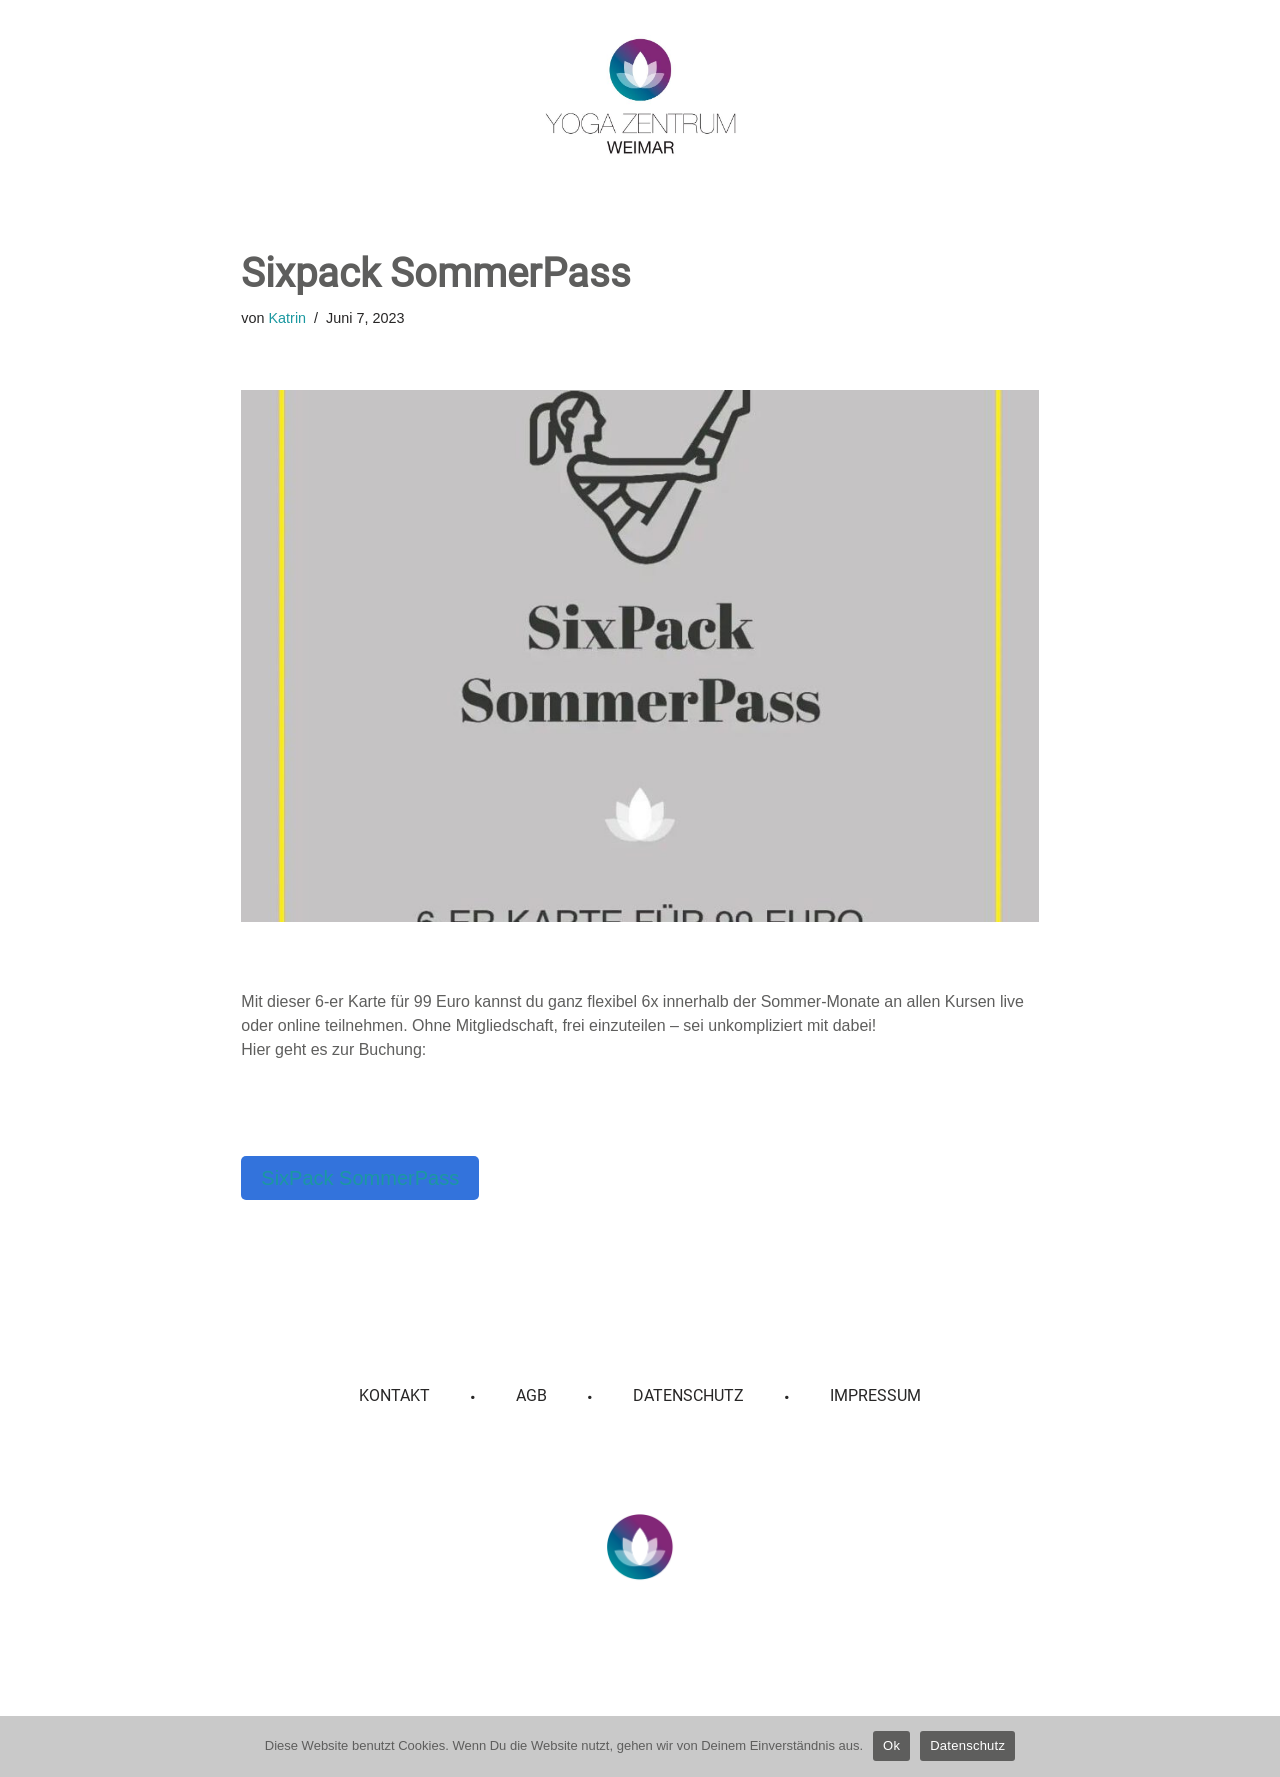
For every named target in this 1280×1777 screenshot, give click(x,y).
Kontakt (394, 1395)
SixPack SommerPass (360, 1178)
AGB (531, 1395)
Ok (891, 1745)
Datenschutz (688, 1395)
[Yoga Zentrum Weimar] (640, 96)
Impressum (875, 1395)
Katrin (288, 318)
